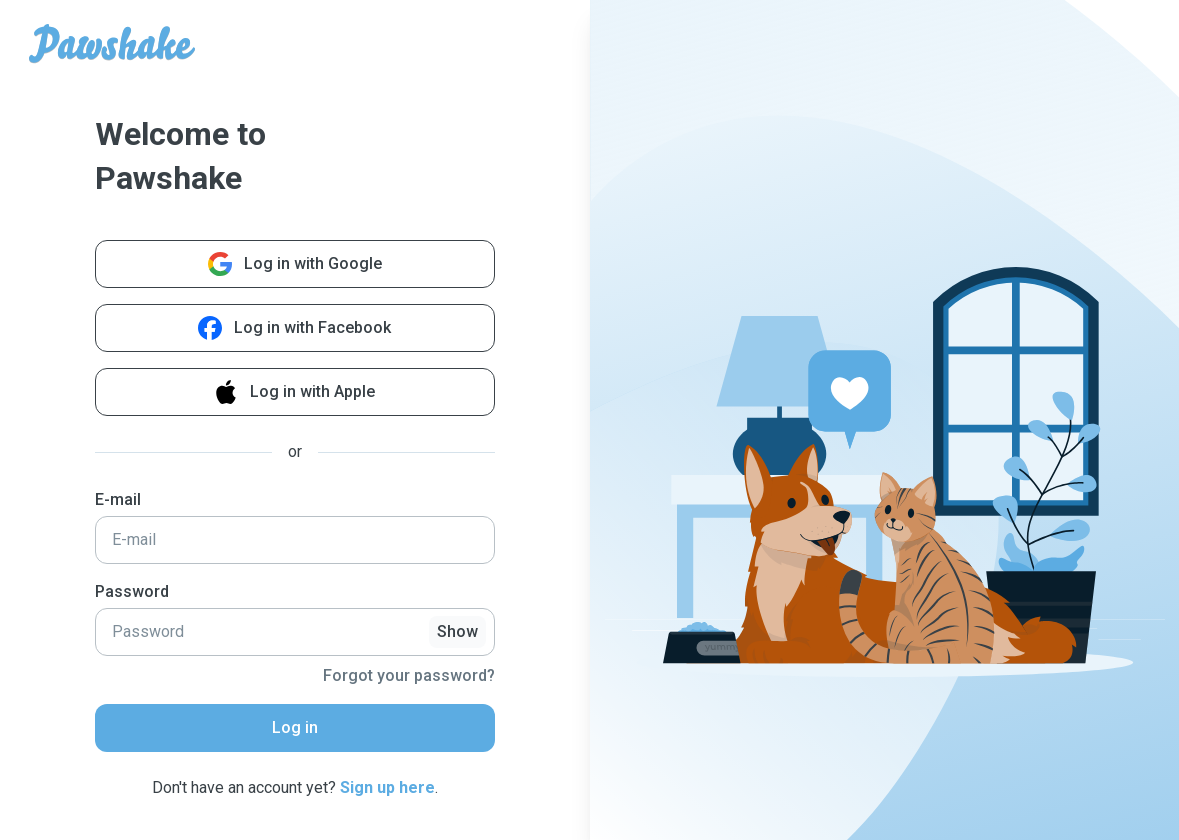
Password (132, 591)
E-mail (118, 499)
